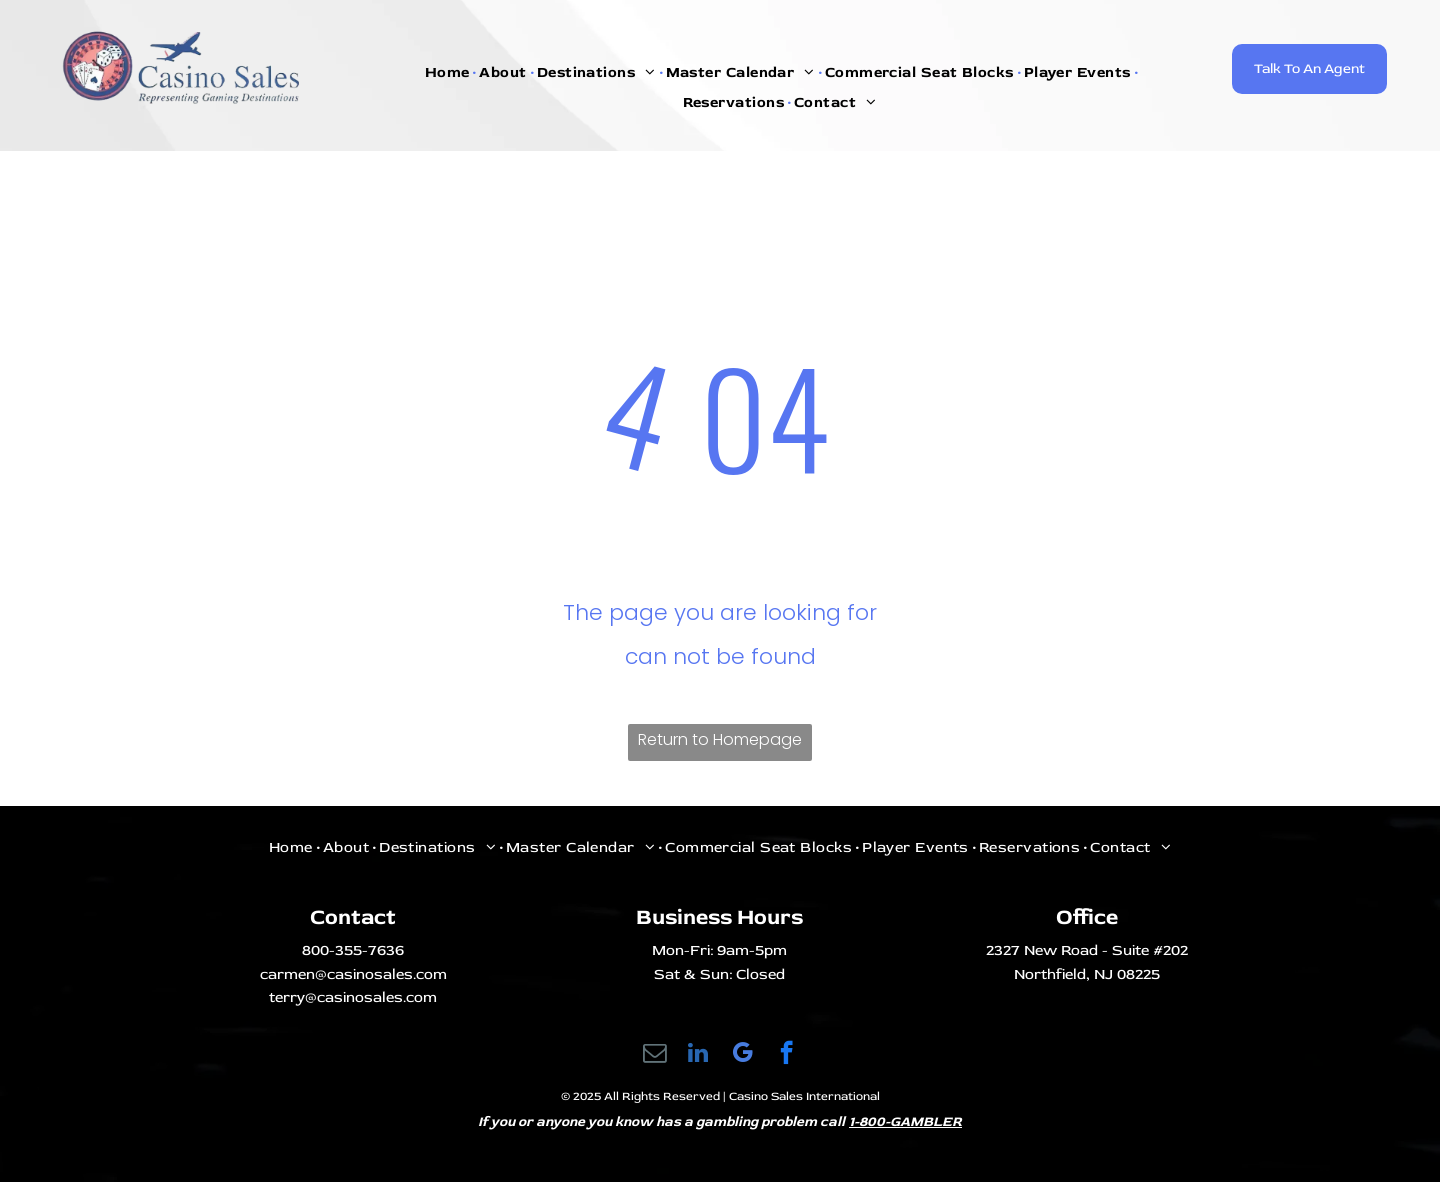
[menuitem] (449, 73)
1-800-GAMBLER (905, 1121)
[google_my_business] (742, 1055)
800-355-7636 (353, 950)
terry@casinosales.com (353, 997)
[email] (654, 1055)
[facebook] (786, 1055)
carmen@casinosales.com (353, 974)
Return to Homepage (720, 739)
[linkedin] (698, 1055)
